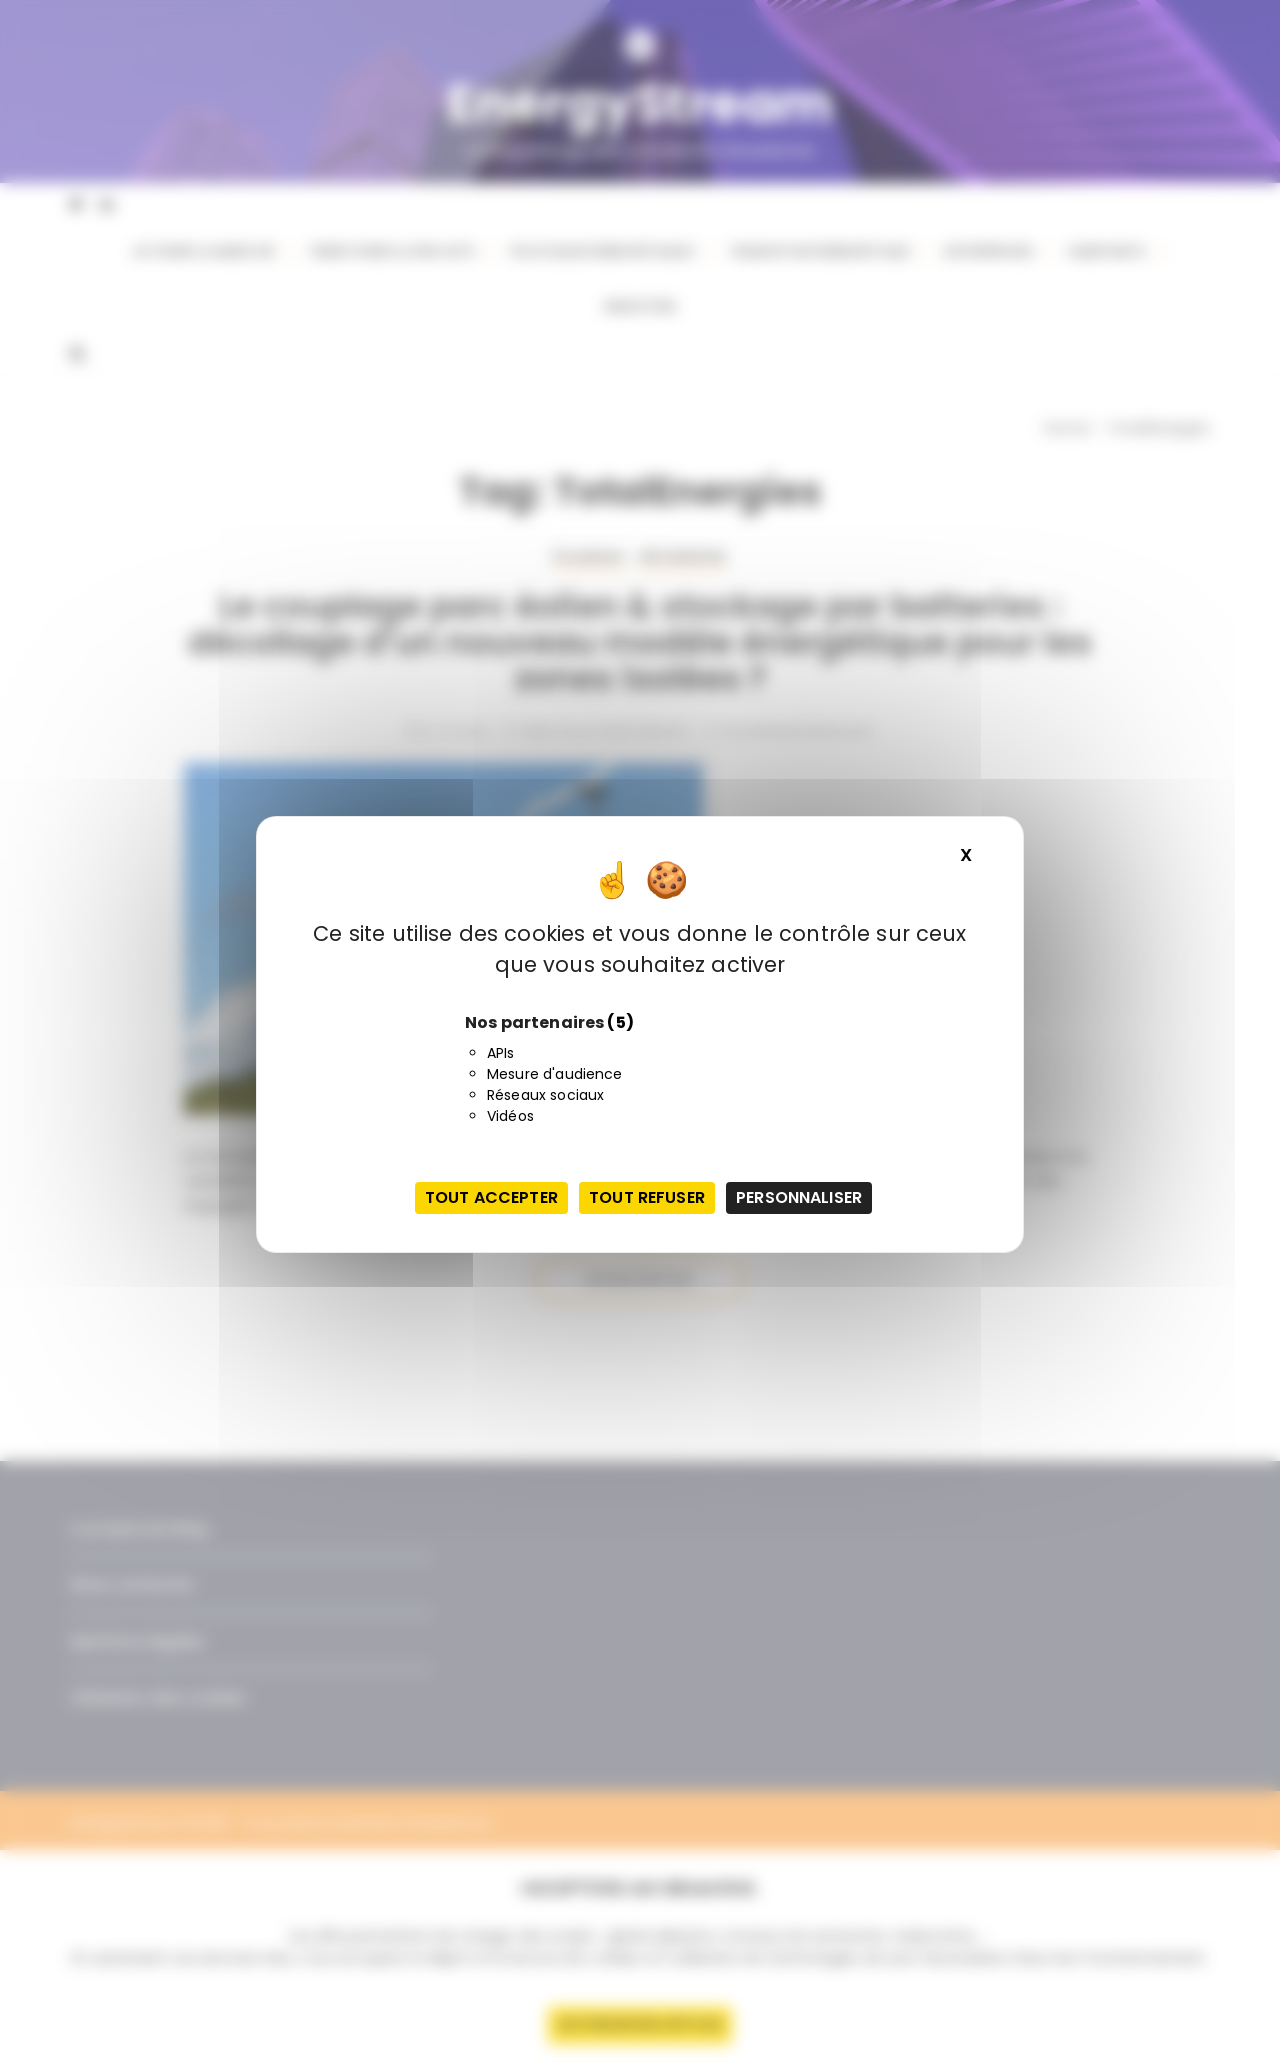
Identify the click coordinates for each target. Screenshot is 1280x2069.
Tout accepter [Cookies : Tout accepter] (491, 1197)
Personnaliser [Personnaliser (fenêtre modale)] (799, 1197)
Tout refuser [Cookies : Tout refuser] (647, 1197)
